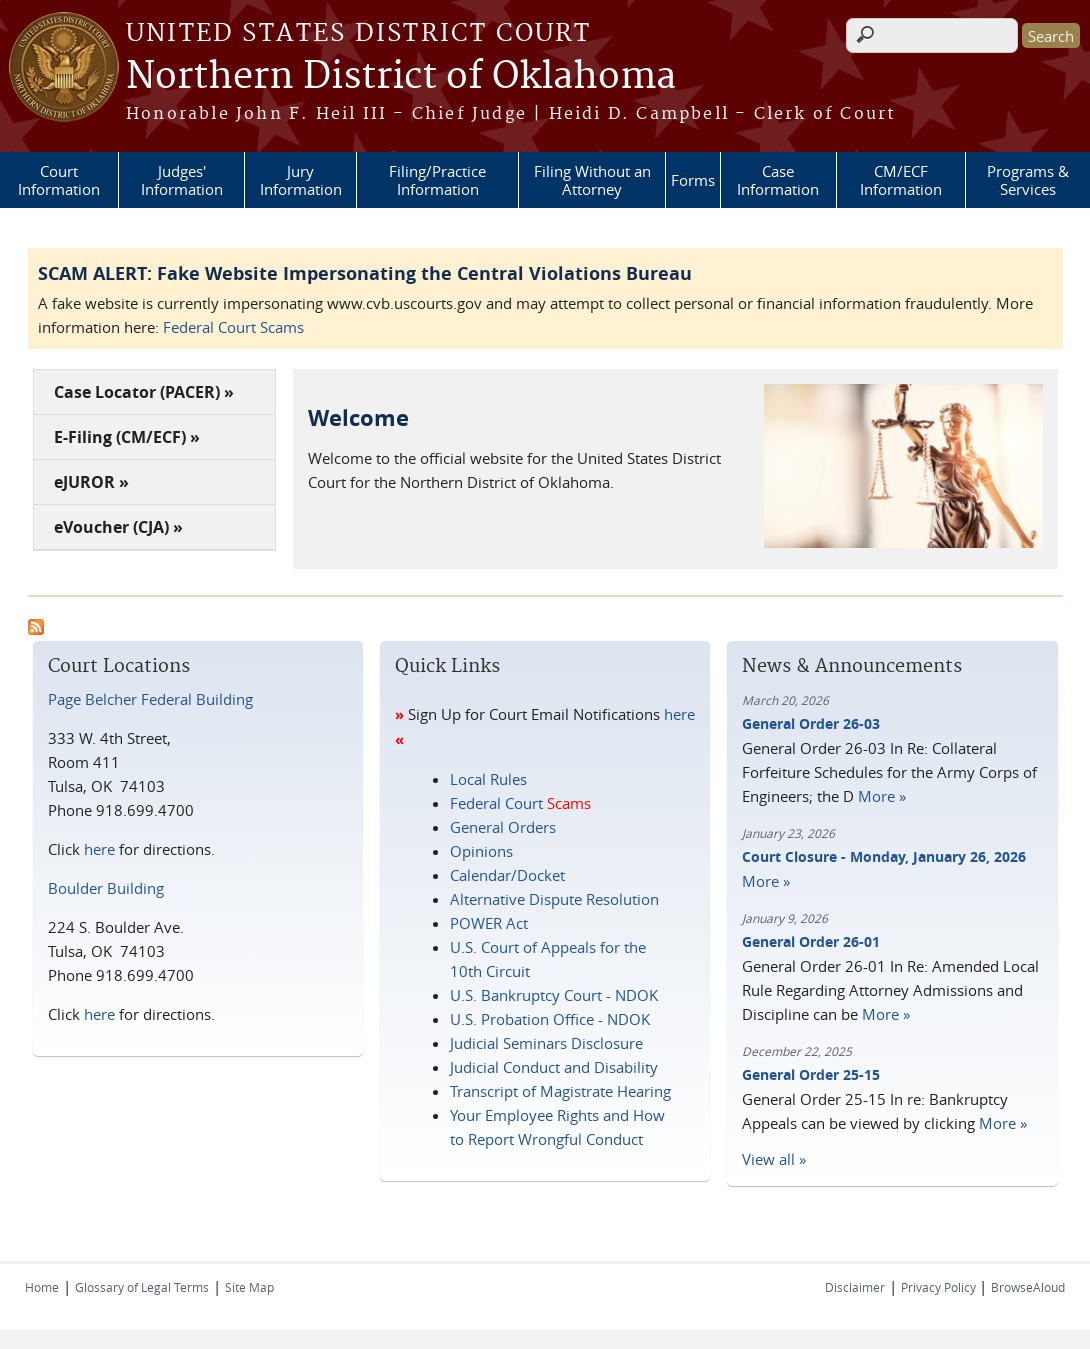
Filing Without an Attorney (592, 180)
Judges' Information (182, 180)
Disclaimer (855, 1287)
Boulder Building (106, 888)
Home (42, 1287)
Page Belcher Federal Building (150, 699)
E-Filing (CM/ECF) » (127, 437)
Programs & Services (1028, 180)
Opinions (481, 851)
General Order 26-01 (811, 941)
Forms (693, 180)
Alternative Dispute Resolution (554, 899)
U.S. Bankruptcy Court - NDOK (554, 995)
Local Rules (488, 779)
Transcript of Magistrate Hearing (560, 1091)
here (99, 849)
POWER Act (489, 923)
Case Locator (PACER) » (144, 392)
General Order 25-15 (811, 1074)
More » (882, 796)
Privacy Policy (940, 1287)
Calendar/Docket (507, 875)
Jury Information (301, 180)
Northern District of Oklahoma (401, 77)
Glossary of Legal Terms (142, 1287)
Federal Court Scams (233, 327)
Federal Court (520, 803)
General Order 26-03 (811, 723)
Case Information (778, 180)
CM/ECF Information (901, 180)
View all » (774, 1159)
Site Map (249, 1287)
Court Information (59, 180)
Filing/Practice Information (437, 180)
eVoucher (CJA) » (118, 527)
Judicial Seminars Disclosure (546, 1043)
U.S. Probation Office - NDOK (550, 1019)
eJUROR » (91, 482)
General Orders (503, 827)
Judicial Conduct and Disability (554, 1067)
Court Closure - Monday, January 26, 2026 (884, 856)
